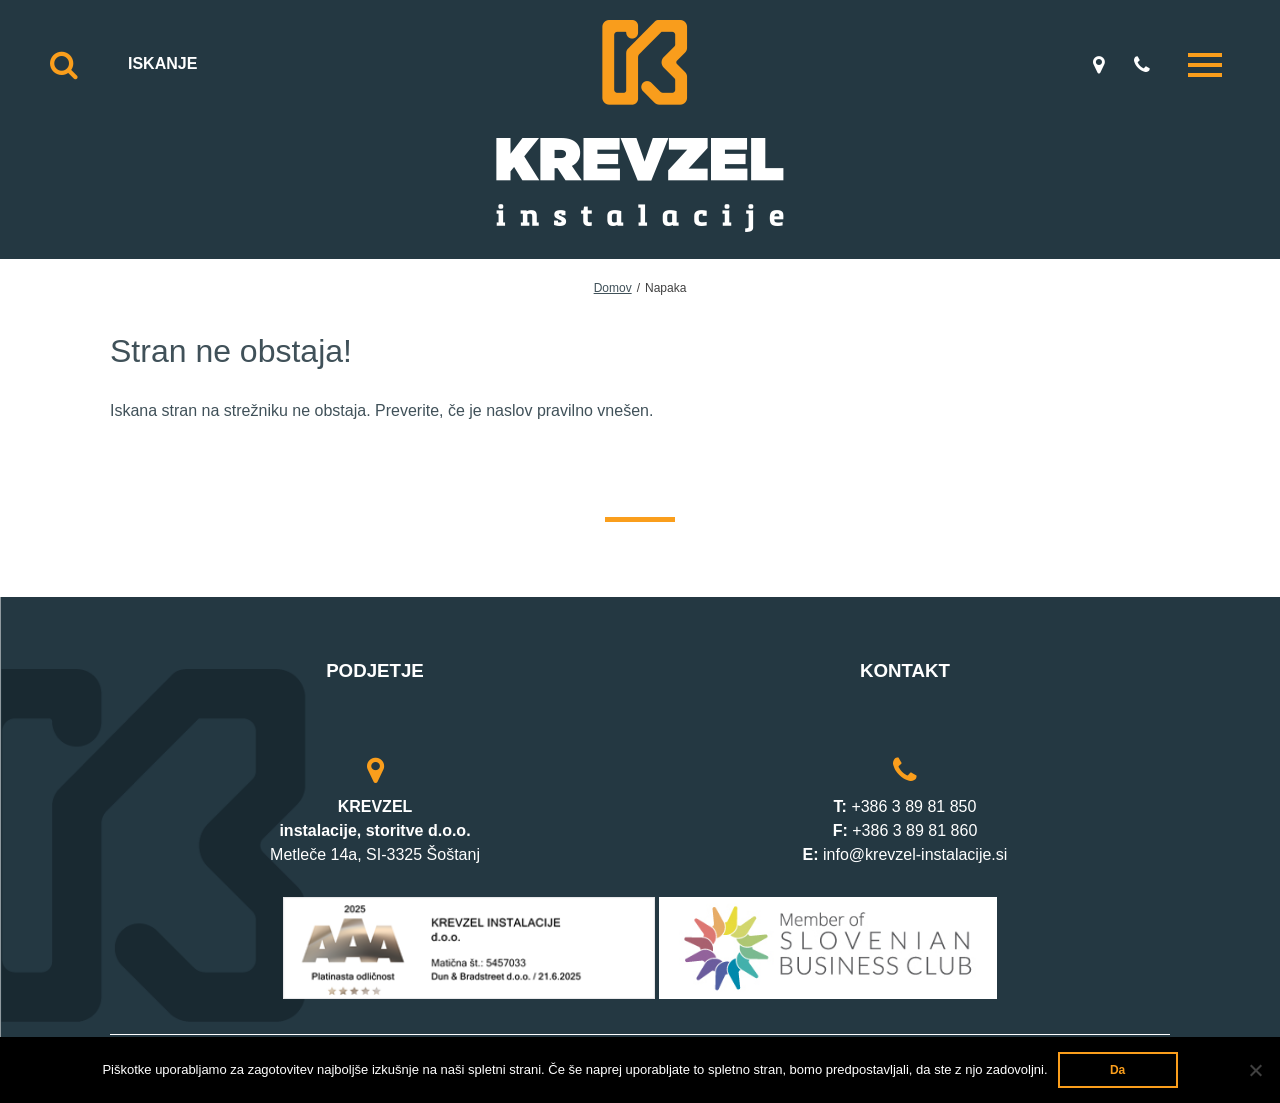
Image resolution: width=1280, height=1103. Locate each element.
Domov (613, 288)
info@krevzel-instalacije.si (915, 854)
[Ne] (1255, 1070)
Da (1117, 1070)
